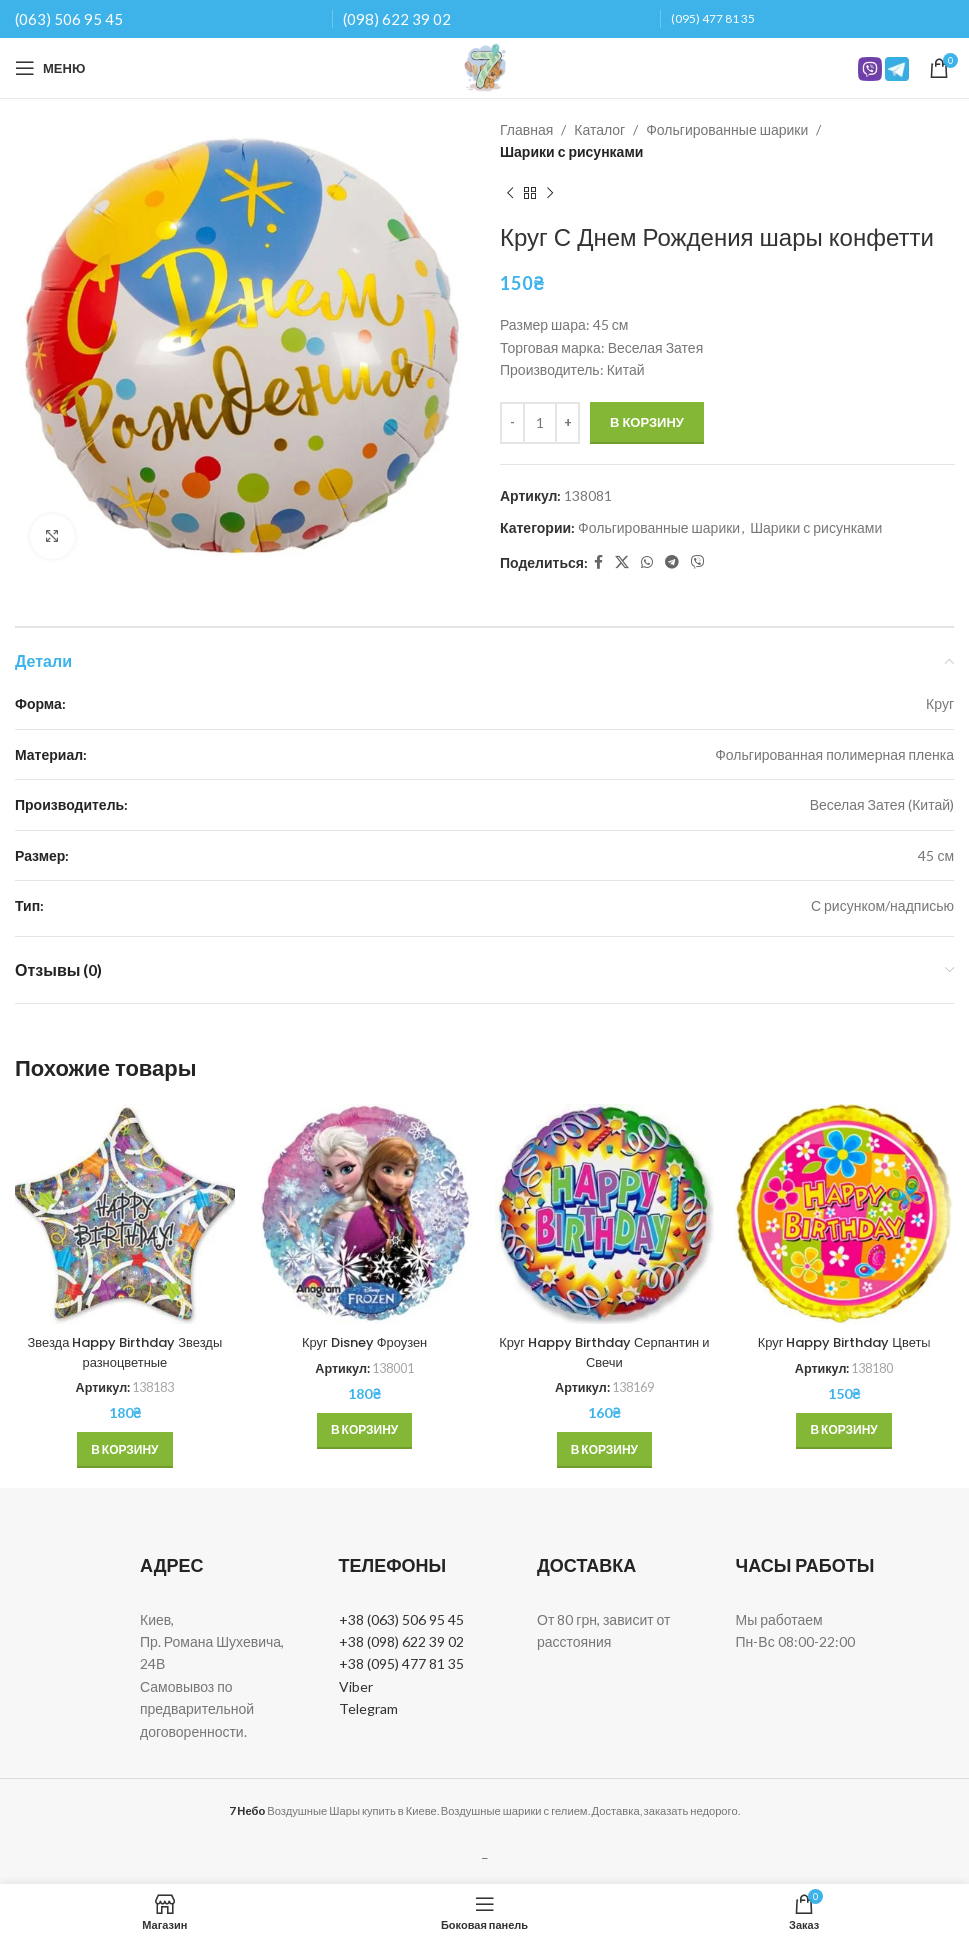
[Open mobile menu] (50, 68)
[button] (124, 1450)
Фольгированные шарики (727, 129)
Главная (526, 129)
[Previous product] (510, 194)
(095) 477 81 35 (713, 18)
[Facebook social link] (598, 562)
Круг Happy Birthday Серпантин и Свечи (605, 1352)
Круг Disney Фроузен (365, 1342)
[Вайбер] (698, 562)
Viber (356, 1686)
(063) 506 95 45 (69, 19)
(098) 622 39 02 (397, 19)
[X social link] (622, 562)
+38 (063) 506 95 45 (401, 1619)
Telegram (368, 1708)
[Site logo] (485, 66)
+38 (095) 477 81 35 (401, 1663)
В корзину (647, 422)
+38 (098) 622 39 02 (401, 1641)
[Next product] (550, 194)
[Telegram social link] (672, 562)
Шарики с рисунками (571, 151)
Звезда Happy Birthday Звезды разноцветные (125, 1352)
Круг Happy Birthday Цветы (844, 1342)
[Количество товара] (540, 423)
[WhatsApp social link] (647, 562)
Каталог (599, 129)
